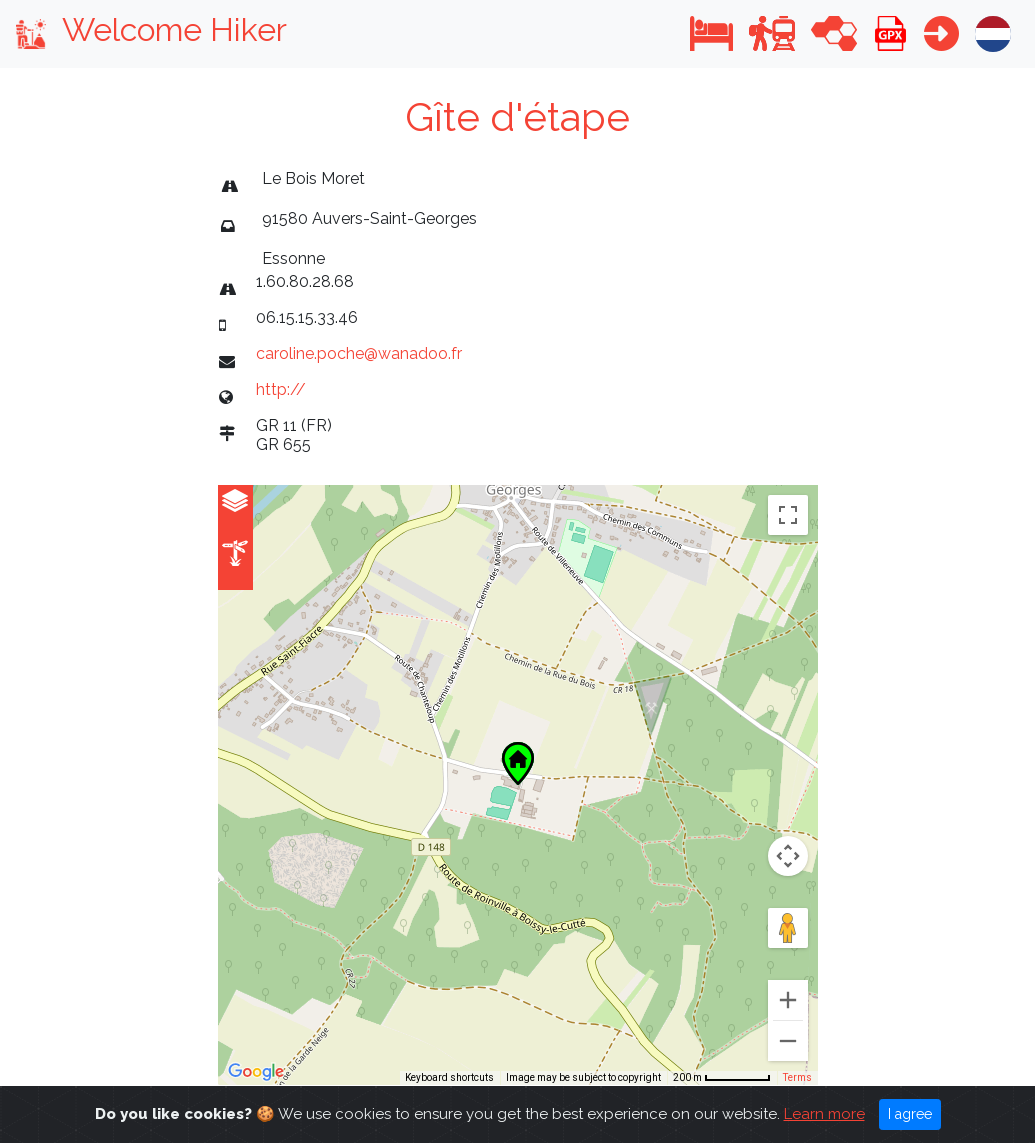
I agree (910, 1114)
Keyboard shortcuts (449, 1077)
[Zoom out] (788, 1041)
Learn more (824, 1114)
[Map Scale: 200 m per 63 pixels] (722, 1078)
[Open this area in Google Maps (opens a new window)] (256, 1072)
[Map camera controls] (788, 856)
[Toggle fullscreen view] (788, 515)
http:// (281, 389)
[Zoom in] (788, 1000)
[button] (711, 33)
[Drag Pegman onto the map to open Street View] (788, 928)
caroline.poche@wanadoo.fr (359, 353)
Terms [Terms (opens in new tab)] (797, 1077)
